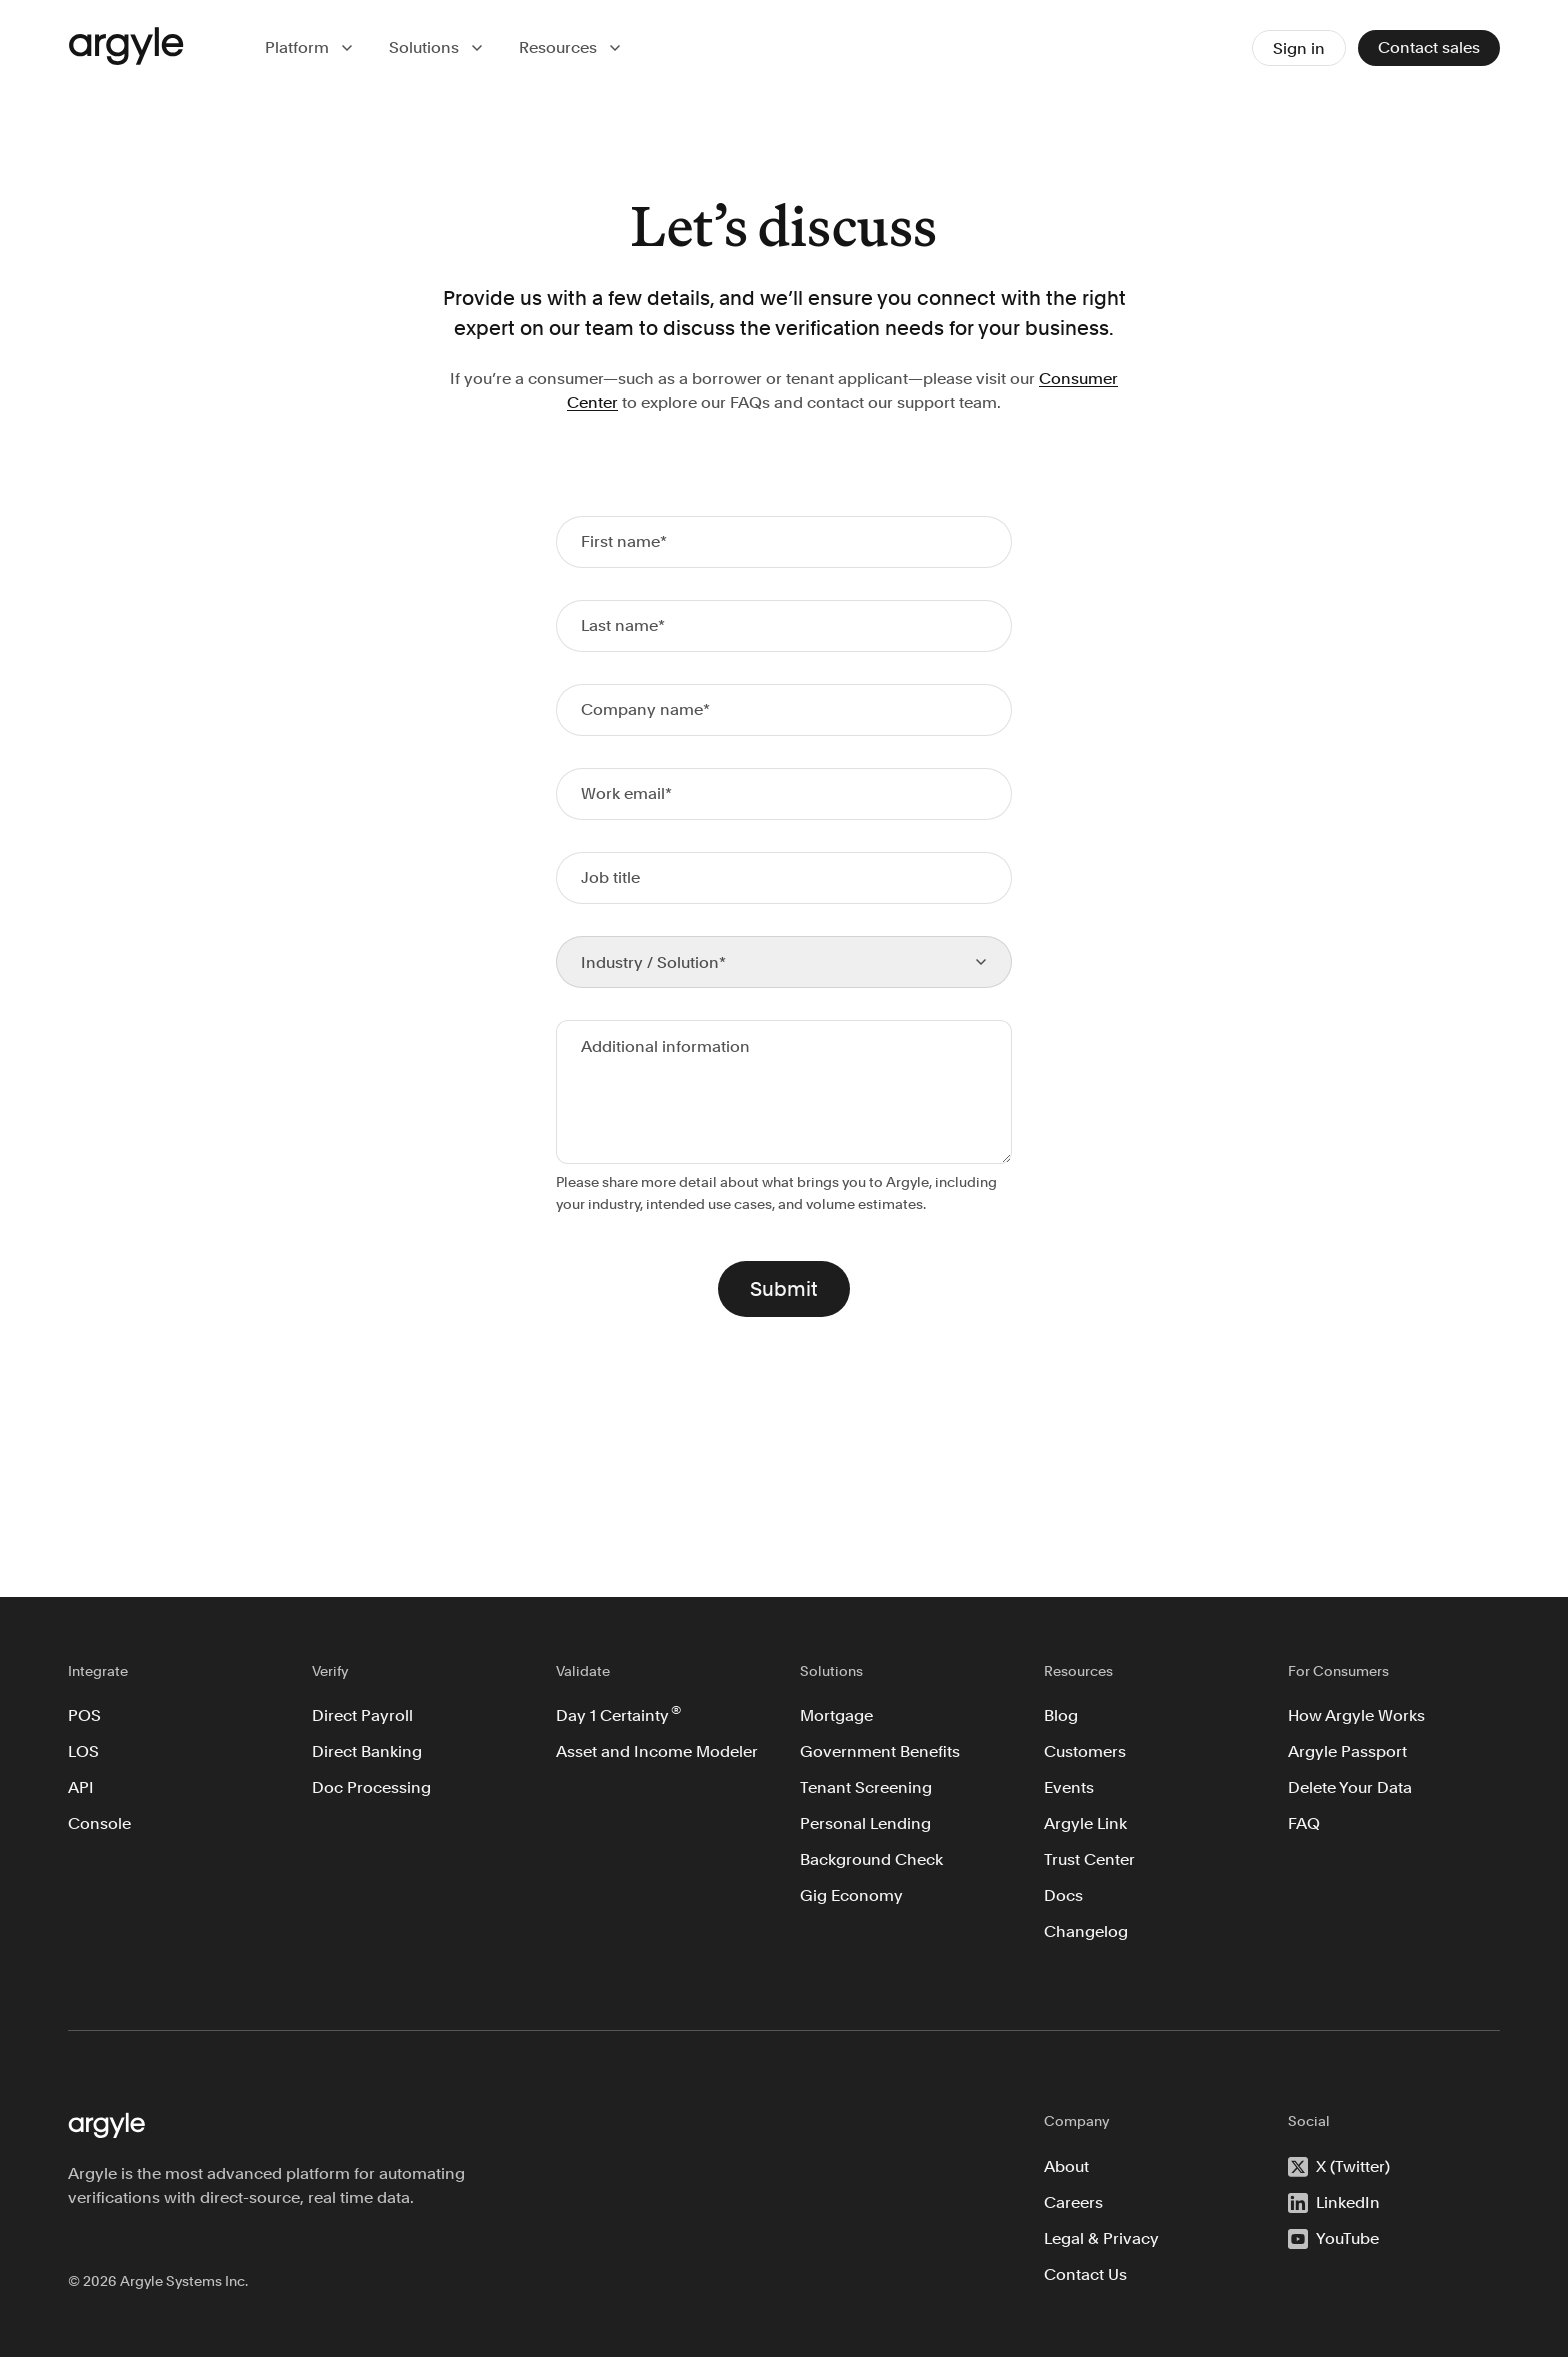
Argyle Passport (1347, 1751)
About (1066, 2166)
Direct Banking (367, 1751)
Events (1069, 1787)
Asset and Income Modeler (657, 1751)
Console (99, 1823)
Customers (1085, 1751)
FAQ (1304, 1823)
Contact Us (1085, 2274)
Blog (1061, 1715)
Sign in (1299, 48)
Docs (1063, 1895)
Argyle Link (1085, 1823)
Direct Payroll (362, 1715)
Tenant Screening (866, 1787)
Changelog (1086, 1931)
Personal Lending (865, 1823)
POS (84, 1715)
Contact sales (1429, 47)
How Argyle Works (1356, 1715)
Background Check (871, 1859)
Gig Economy (851, 1895)
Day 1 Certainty (618, 1714)
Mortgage (836, 1715)
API (81, 1787)
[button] (311, 48)
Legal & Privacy (1101, 2238)
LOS (83, 1751)
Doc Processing (371, 1787)
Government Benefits (880, 1751)
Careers (1073, 2202)
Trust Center (1089, 1859)
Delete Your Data (1350, 1787)
